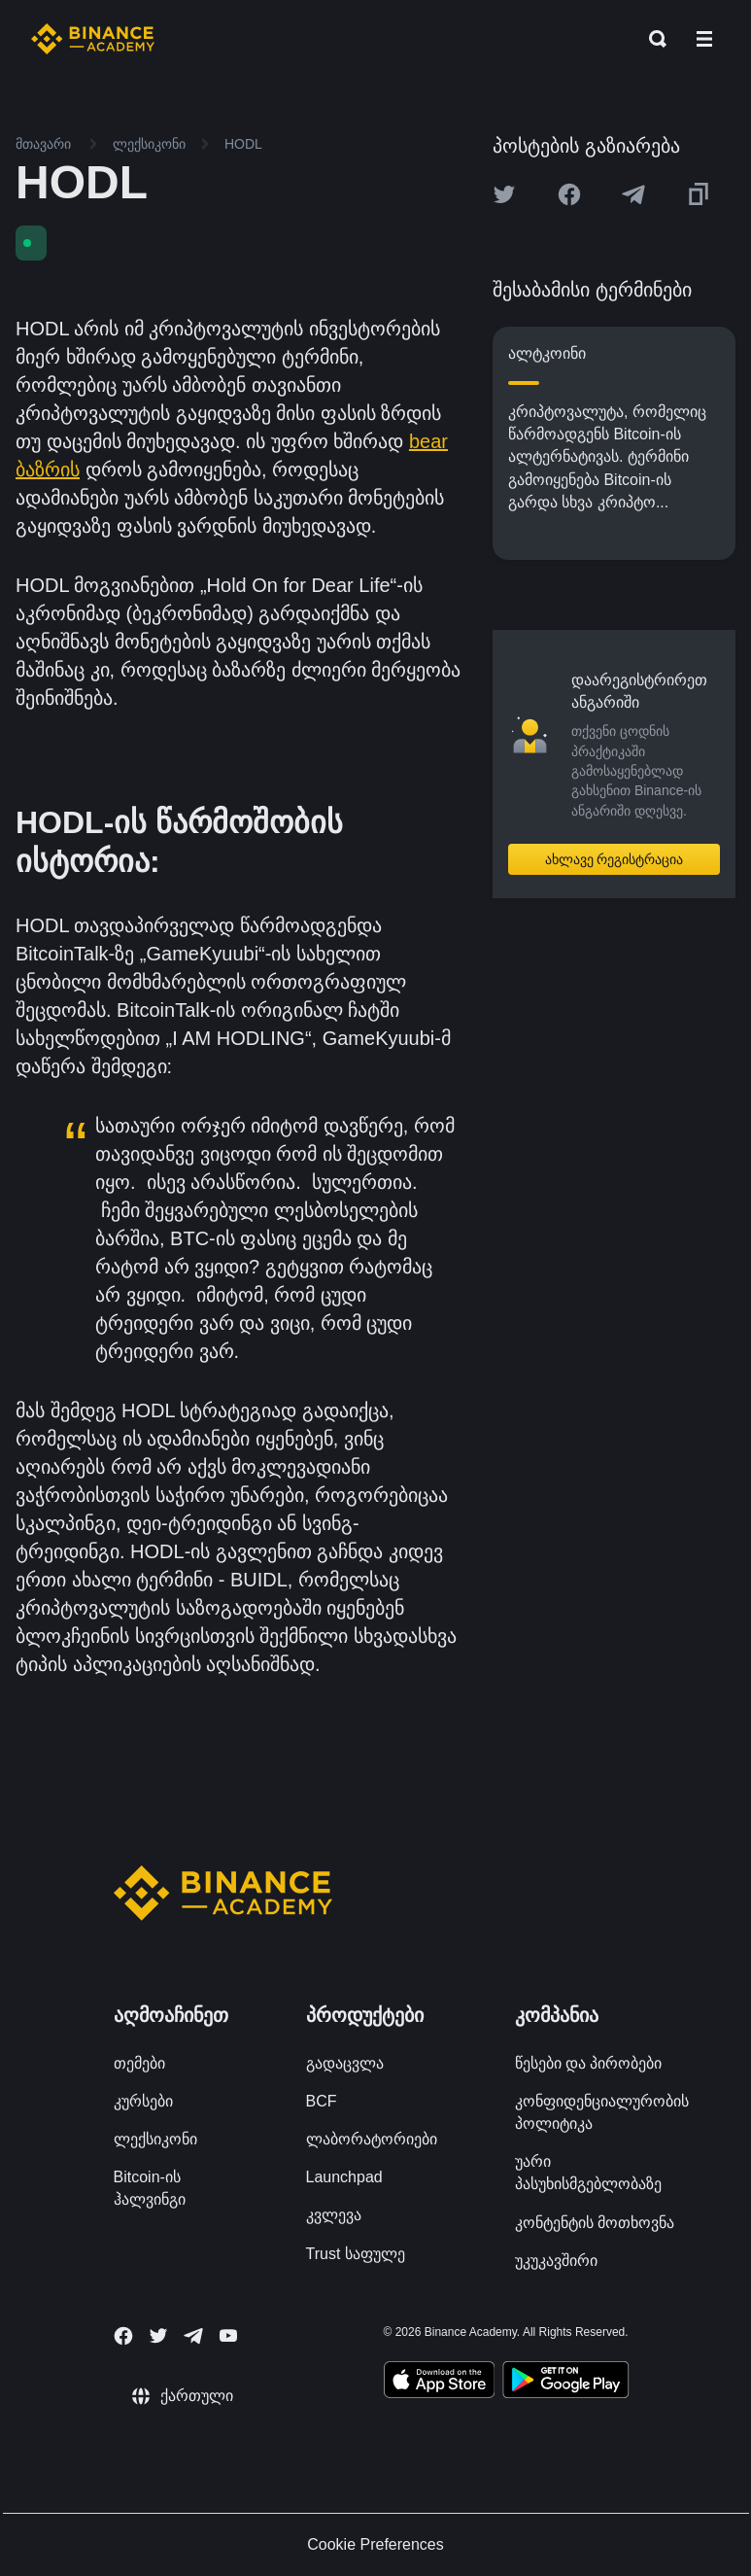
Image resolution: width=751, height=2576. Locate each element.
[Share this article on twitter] (504, 194)
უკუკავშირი (556, 2260)
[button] (704, 39)
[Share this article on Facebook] (569, 194)
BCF (321, 2101)
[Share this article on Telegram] (633, 194)
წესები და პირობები (589, 2063)
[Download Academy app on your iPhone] (439, 2382)
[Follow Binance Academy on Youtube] (228, 2335)
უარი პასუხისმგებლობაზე (588, 2172)
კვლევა (333, 2215)
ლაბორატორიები (371, 2139)
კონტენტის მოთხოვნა (594, 2222)
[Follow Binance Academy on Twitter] (158, 2336)
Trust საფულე (355, 2253)
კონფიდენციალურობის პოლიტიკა (602, 2112)
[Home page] (92, 38)
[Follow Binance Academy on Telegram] (193, 2336)
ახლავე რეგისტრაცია (614, 859)
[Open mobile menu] (704, 38)
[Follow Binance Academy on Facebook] (123, 2336)
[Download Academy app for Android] (565, 2382)
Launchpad (344, 2177)
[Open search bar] (651, 38)
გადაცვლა (345, 2063)
